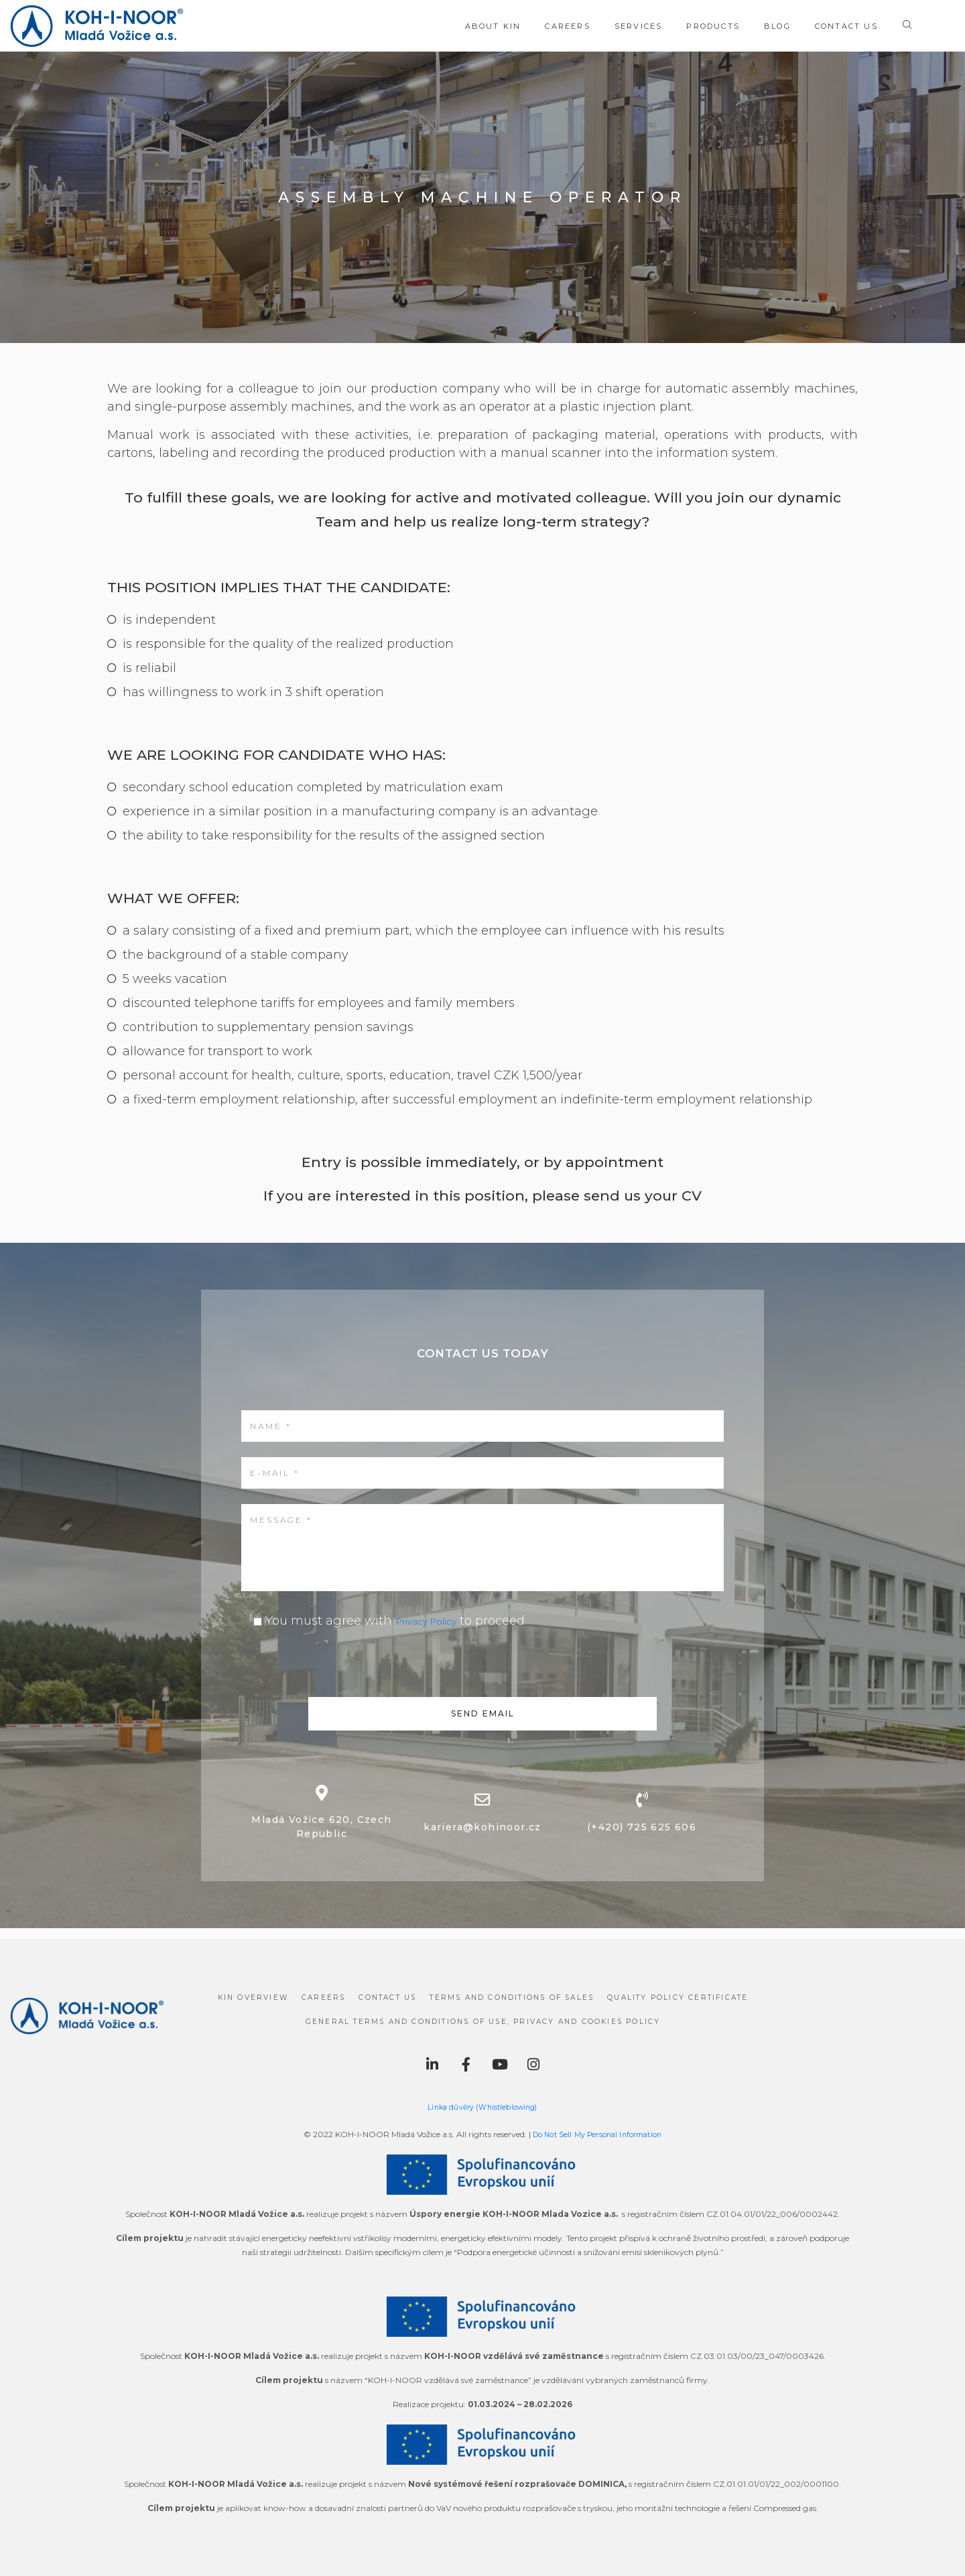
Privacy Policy (437, 1620)
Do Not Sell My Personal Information (597, 2134)
